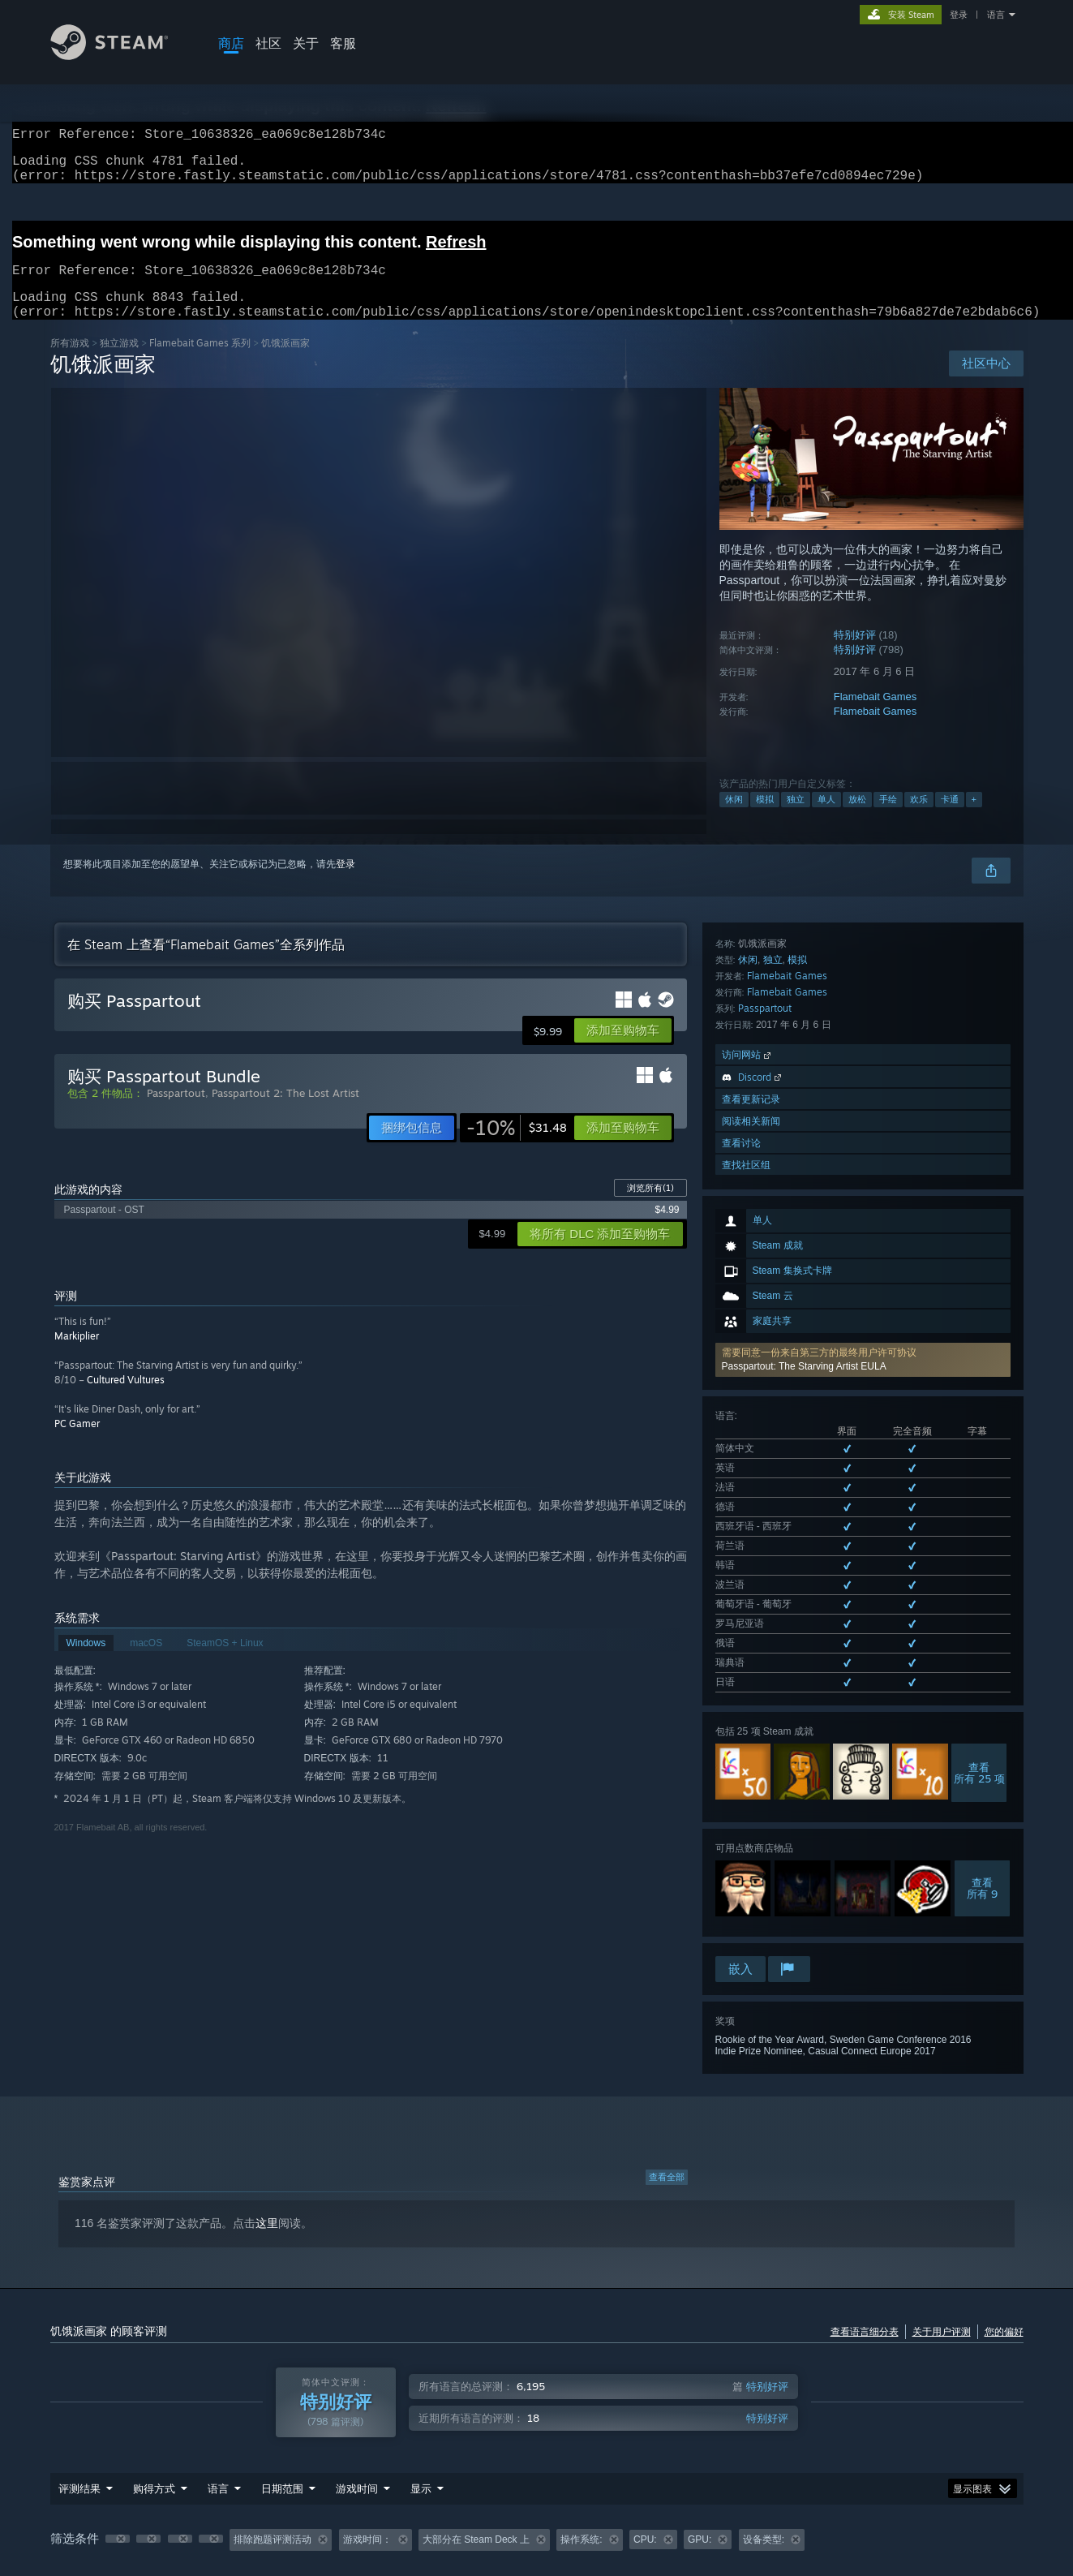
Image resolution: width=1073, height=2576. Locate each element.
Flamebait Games (875, 716)
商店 (231, 43)
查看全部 (667, 2058)
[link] (516, 1147)
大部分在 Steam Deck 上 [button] (476, 2421)
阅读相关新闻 (751, 1750)
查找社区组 (746, 1793)
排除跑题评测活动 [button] (272, 2421)
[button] (863, 1106)
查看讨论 (741, 1771)
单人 (826, 819)
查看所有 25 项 (979, 1381)
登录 (959, 14)
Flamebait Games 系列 (200, 362)
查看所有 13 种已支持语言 (772, 1293)
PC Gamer (77, 1443)
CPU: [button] (645, 2421)
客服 (343, 43)
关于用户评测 (941, 2213)
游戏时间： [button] (367, 2421)
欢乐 (919, 819)
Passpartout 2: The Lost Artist (285, 1112)
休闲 (734, 819)
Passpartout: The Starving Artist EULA (804, 1112)
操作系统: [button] (581, 2421)
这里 (266, 2104)
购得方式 (154, 2369)
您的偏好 (1004, 2213)
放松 (857, 819)
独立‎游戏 (119, 362)
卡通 (950, 819)
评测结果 (79, 2369)
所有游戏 (69, 362)
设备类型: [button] (763, 2421)
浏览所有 (650, 1207)
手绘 (888, 819)
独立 (796, 819)
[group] (537, 2421)
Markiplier (76, 1355)
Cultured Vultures (126, 1399)
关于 (306, 43)
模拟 (765, 819)
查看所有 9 (982, 1496)
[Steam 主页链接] (121, 55)
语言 (996, 14)
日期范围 (282, 2369)
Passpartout (765, 1637)
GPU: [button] (699, 2421)
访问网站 (748, 1683)
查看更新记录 (751, 1728)
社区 (268, 43)
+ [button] (974, 819)
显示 (420, 2369)
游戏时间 (357, 2369)
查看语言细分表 (865, 2213)
